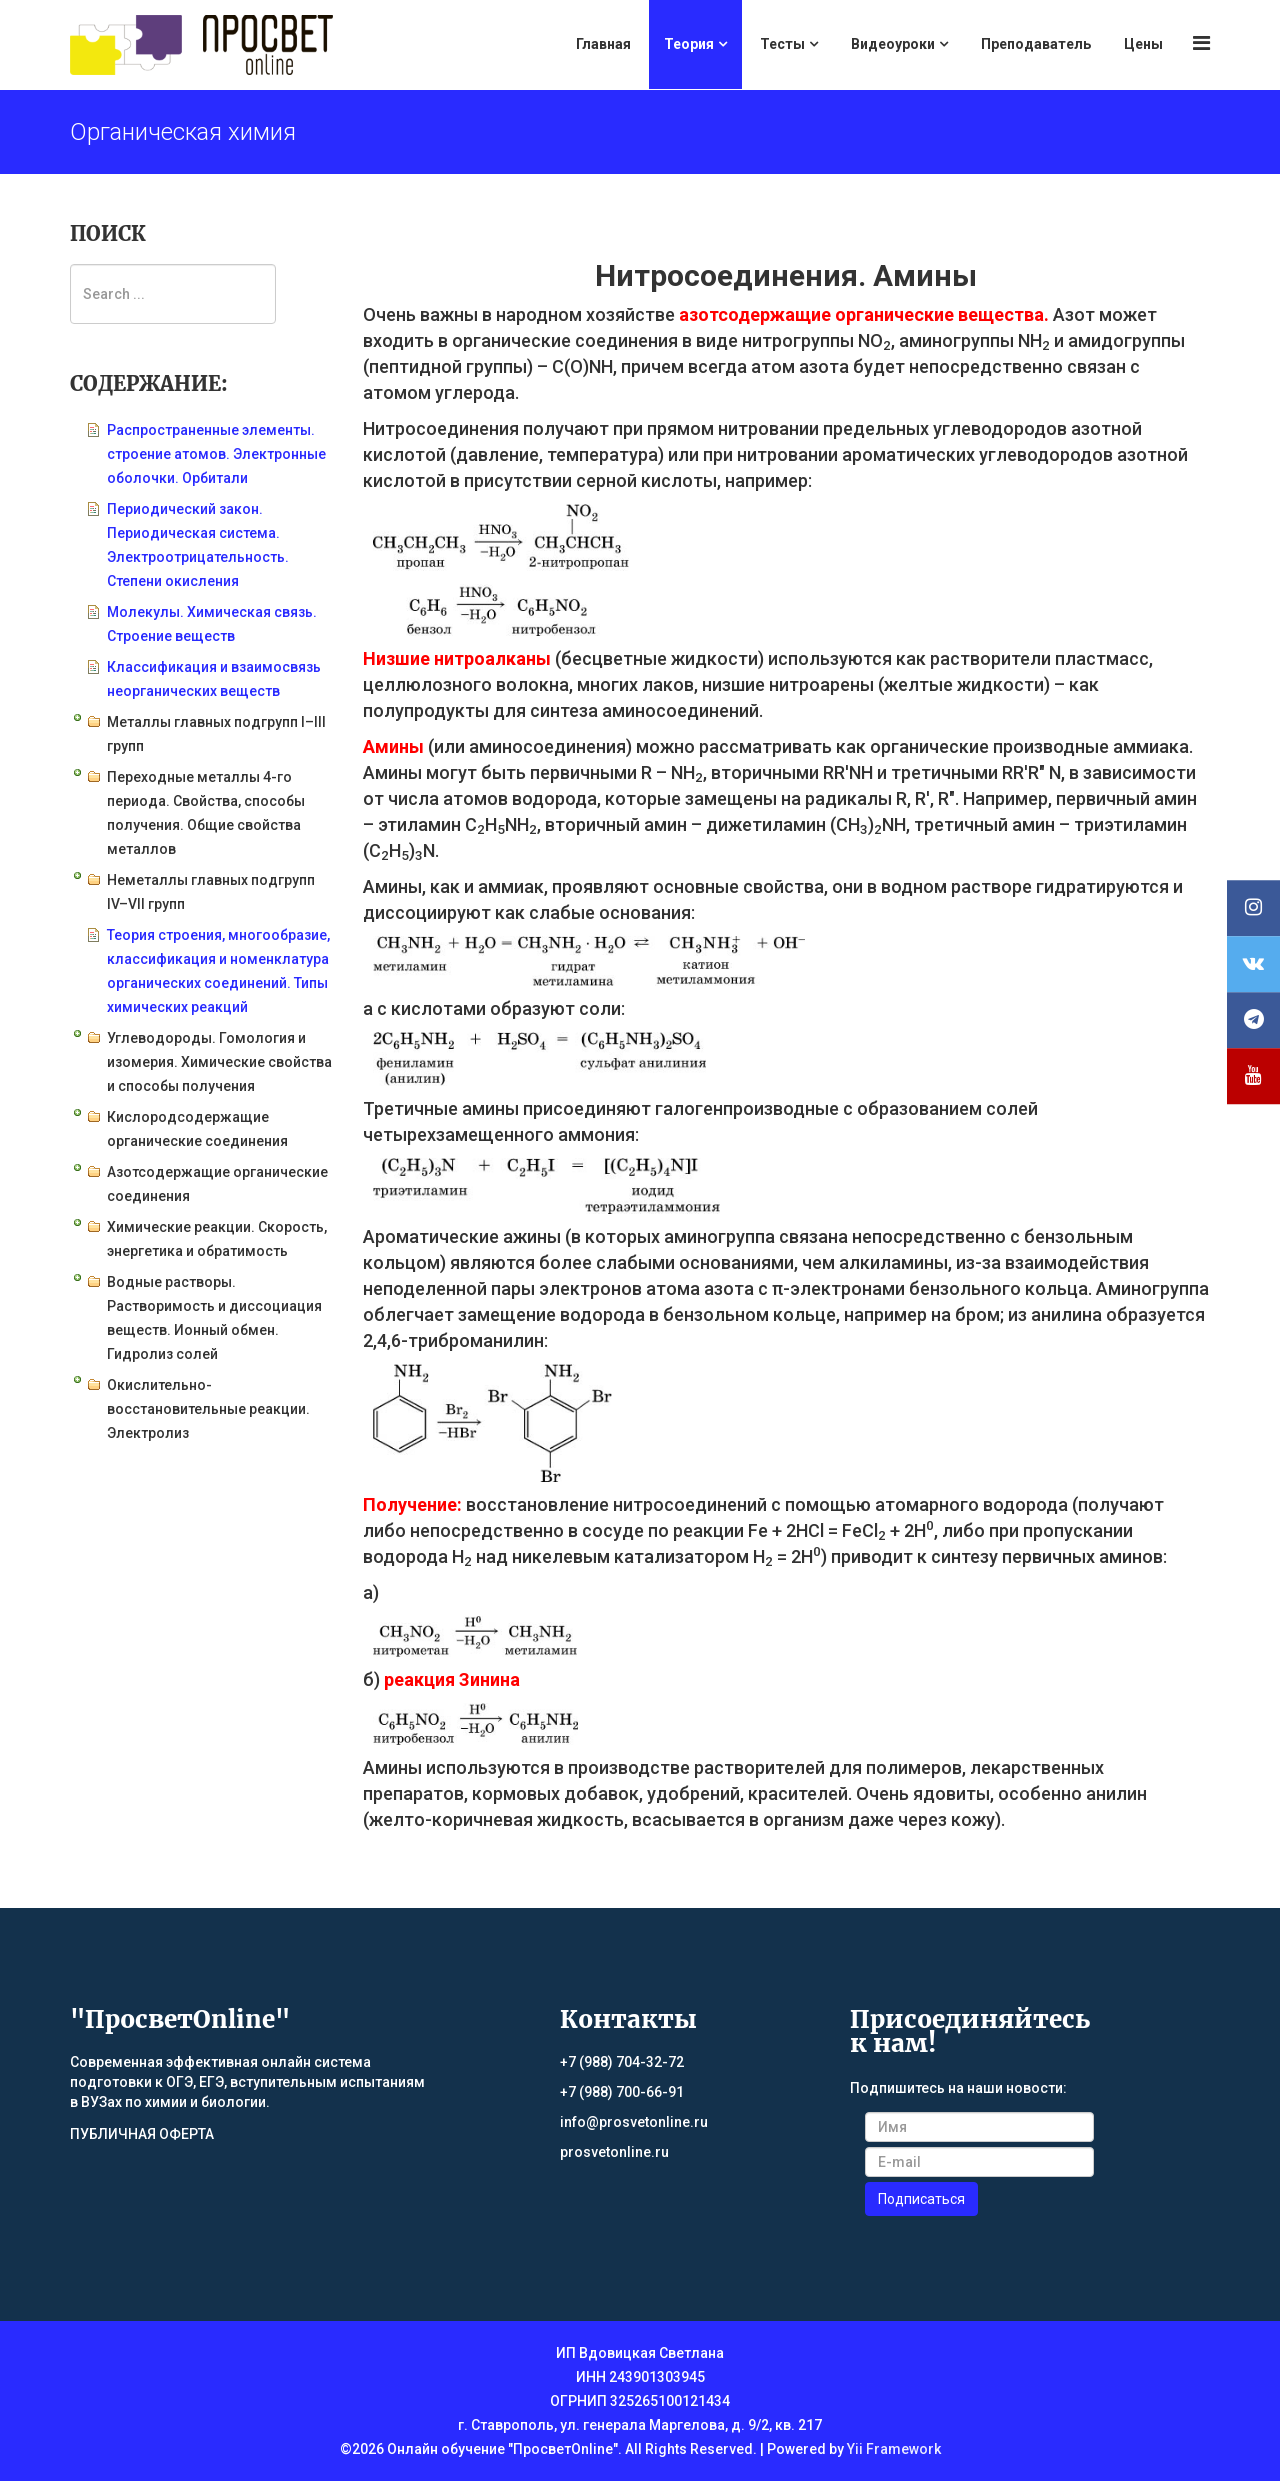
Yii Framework (894, 2449)
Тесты (782, 44)
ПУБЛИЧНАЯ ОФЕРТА (142, 2134)
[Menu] (1201, 43)
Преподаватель (1036, 44)
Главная (603, 44)
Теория (689, 44)
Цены (1143, 44)
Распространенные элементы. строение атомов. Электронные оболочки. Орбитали (216, 454)
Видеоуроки (893, 44)
